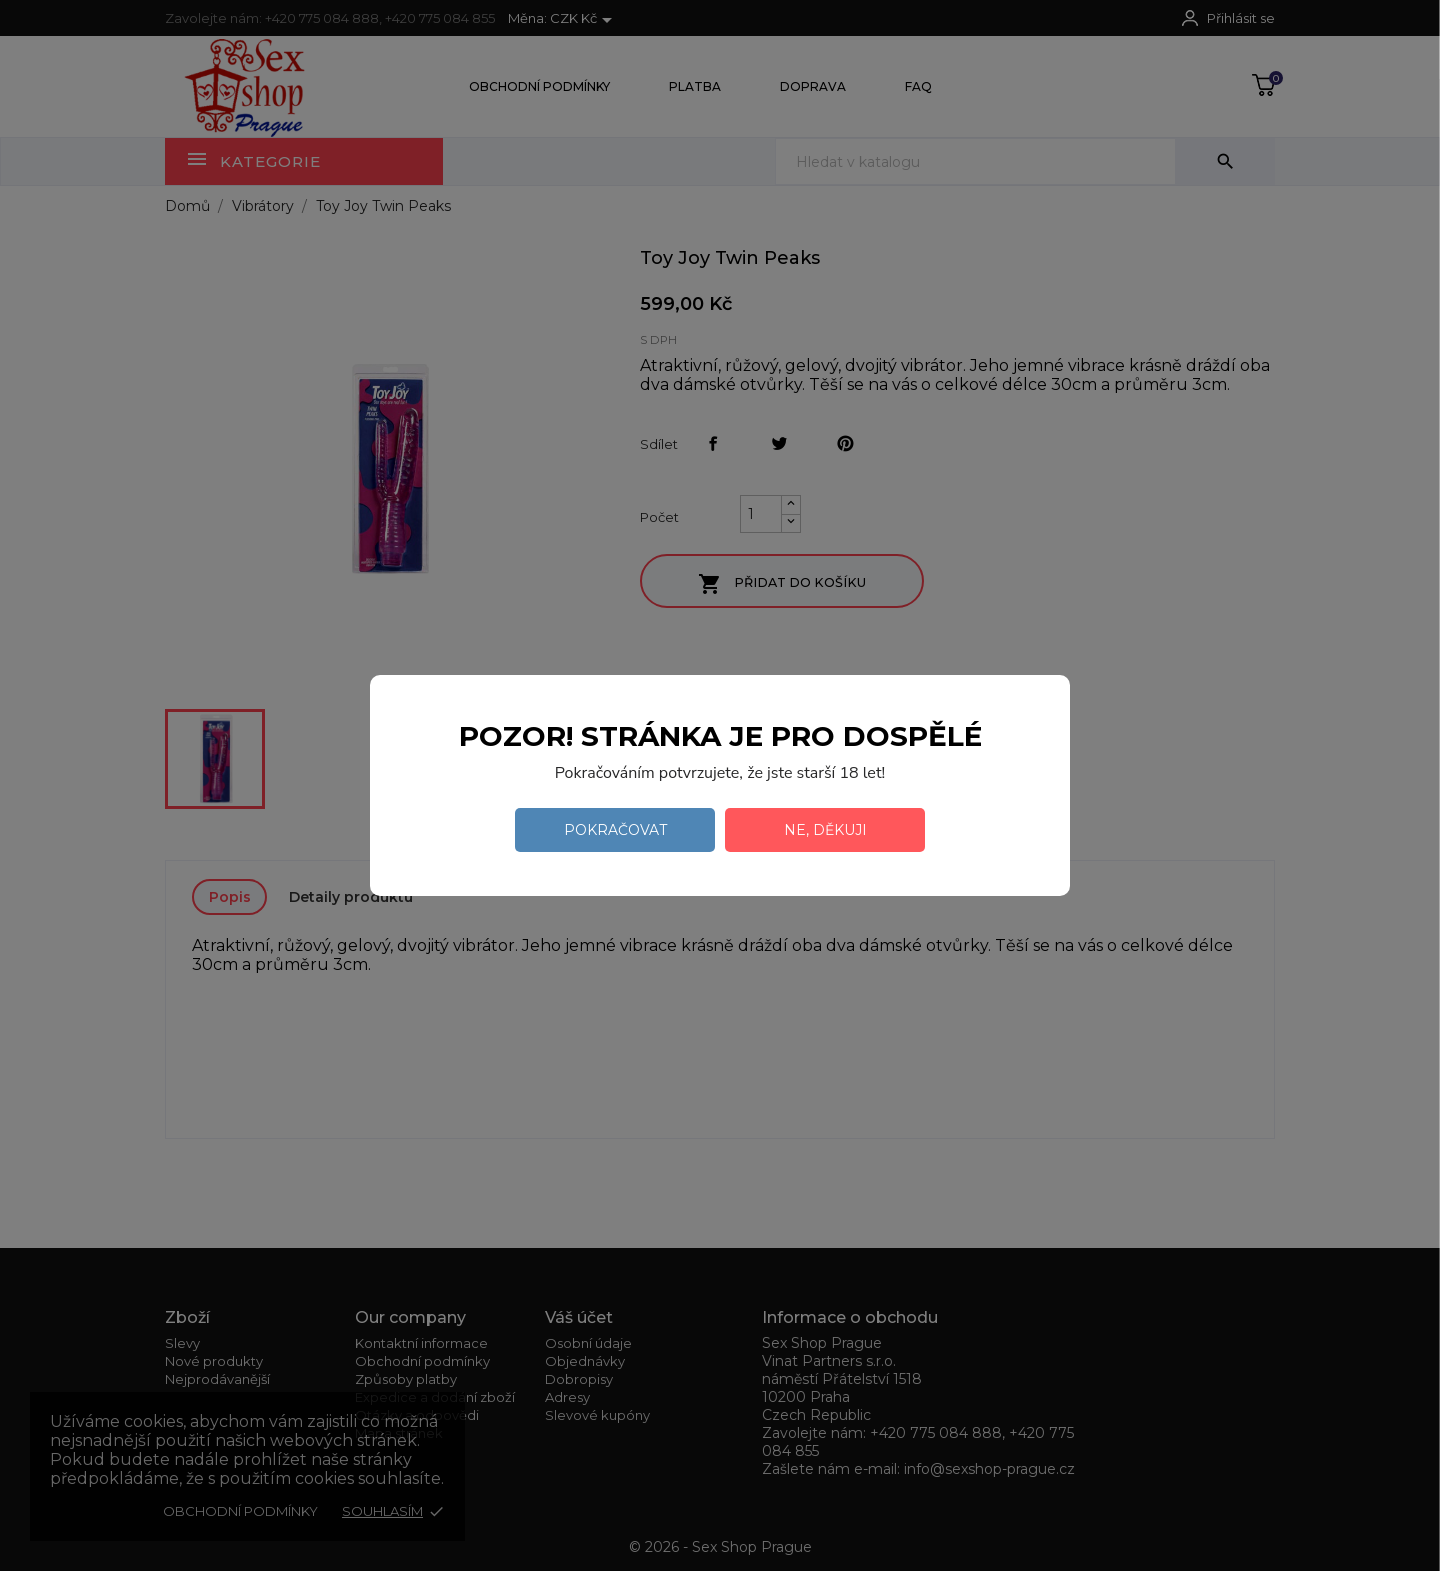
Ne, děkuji (825, 830)
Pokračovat (615, 830)
